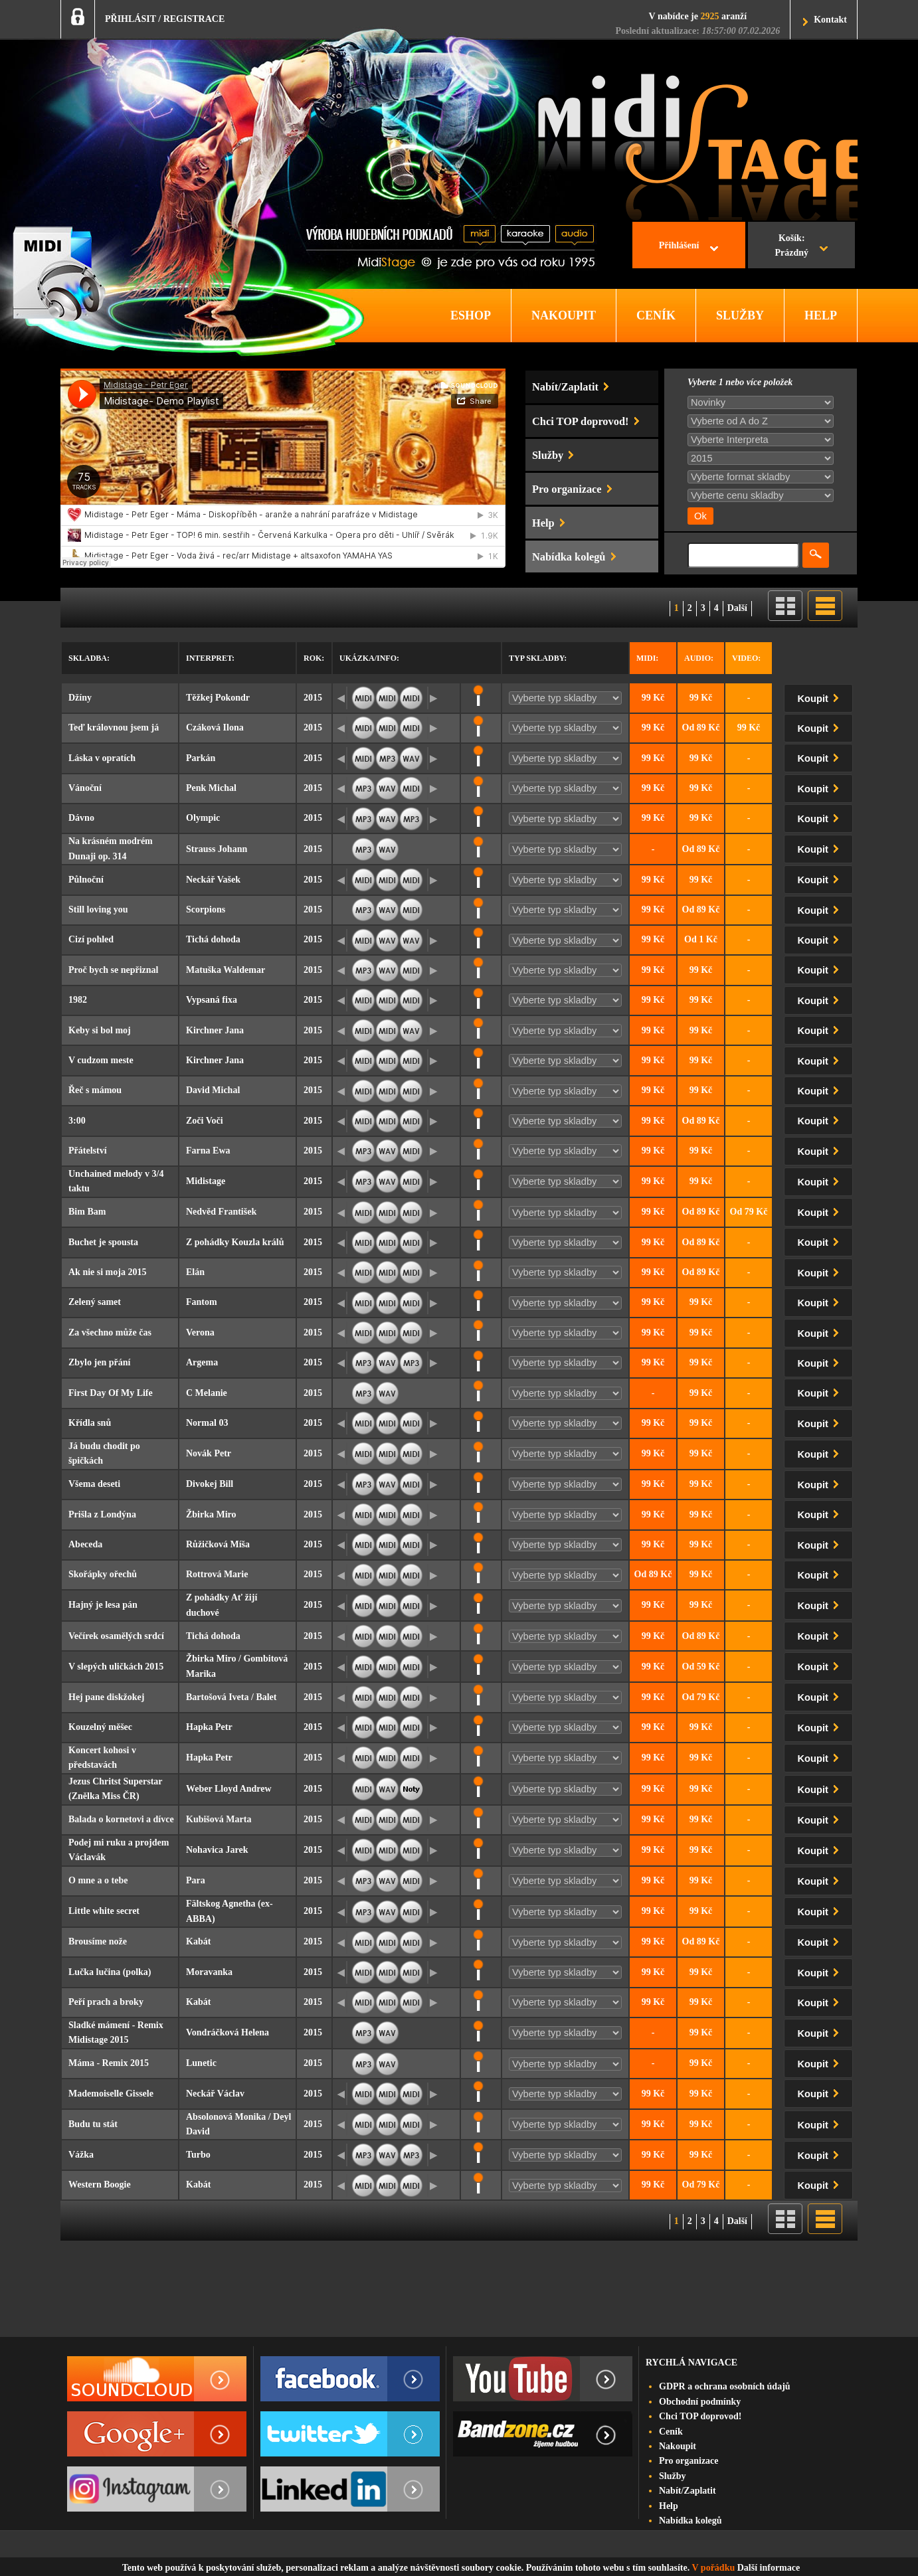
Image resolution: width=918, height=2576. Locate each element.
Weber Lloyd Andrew (229, 1789)
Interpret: (210, 658)
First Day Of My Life (110, 1393)
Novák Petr (208, 1453)
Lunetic (201, 2063)
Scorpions (205, 909)
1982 (77, 1000)
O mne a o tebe (98, 1880)
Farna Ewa (208, 1151)
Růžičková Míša (218, 1544)
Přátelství (87, 1151)
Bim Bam (87, 1212)
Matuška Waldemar (225, 970)
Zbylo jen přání (99, 1362)
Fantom (201, 1302)
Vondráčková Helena (227, 2032)
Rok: (314, 658)
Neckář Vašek (213, 880)
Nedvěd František (221, 1212)
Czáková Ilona (215, 727)
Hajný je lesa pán (103, 1605)
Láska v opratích (102, 758)
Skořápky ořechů (102, 1574)
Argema (202, 1362)
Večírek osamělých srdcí (116, 1636)
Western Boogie (99, 2185)
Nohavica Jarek (217, 1850)
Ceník (671, 2432)
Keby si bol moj (99, 1030)
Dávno (81, 818)
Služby (672, 2476)
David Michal (213, 1090)
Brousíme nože (97, 1941)
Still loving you (98, 909)
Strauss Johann (216, 849)
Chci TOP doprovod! (700, 2416)
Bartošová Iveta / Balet (231, 1697)
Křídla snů (89, 1423)
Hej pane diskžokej (106, 1697)
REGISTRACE (194, 19)
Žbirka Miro (211, 1514)
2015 (313, 698)
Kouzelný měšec (100, 1727)
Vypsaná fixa (211, 1000)
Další (737, 608)
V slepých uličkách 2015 (115, 1667)
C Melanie (206, 1393)
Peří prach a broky (105, 2002)
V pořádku (713, 2568)
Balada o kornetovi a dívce (121, 1819)
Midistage (205, 1181)
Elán (195, 1272)
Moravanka (209, 1972)
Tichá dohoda (213, 939)
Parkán (200, 758)
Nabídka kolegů (690, 2521)
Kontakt (830, 20)
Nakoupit (677, 2446)
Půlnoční (86, 880)
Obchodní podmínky (700, 2402)
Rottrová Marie (217, 1574)
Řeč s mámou (95, 1090)
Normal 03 (207, 1423)
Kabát (198, 1941)
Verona (200, 1332)
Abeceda (85, 1544)
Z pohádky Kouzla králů (235, 1242)
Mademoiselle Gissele (110, 2094)
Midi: (647, 658)
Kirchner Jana (215, 1030)
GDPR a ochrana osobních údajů (724, 2386)
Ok (700, 516)
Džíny (80, 698)
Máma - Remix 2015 (108, 2063)
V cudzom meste (101, 1060)
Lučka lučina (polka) (109, 1972)
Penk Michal (211, 788)
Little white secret (103, 1911)
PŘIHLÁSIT (130, 19)
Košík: (791, 247)
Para (195, 1880)
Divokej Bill (209, 1484)
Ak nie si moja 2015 (107, 1272)
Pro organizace (689, 2461)
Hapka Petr (209, 1727)
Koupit (821, 696)
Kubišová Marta (218, 1819)
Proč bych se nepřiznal (113, 970)
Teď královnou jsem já (113, 727)
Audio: (698, 658)
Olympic (203, 818)
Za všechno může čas (109, 1332)
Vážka (81, 2155)
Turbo (198, 2155)
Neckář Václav (215, 2094)
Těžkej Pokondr (218, 698)
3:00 (77, 1121)
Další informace (768, 2568)
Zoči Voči (204, 1121)
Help (668, 2506)
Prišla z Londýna (102, 1514)
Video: (746, 658)
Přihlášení (679, 245)
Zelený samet (94, 1302)
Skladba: (89, 658)
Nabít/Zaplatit (687, 2491)
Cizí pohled (91, 939)
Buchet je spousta (103, 1242)
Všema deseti (94, 1484)
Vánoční (85, 788)
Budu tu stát (93, 2124)
